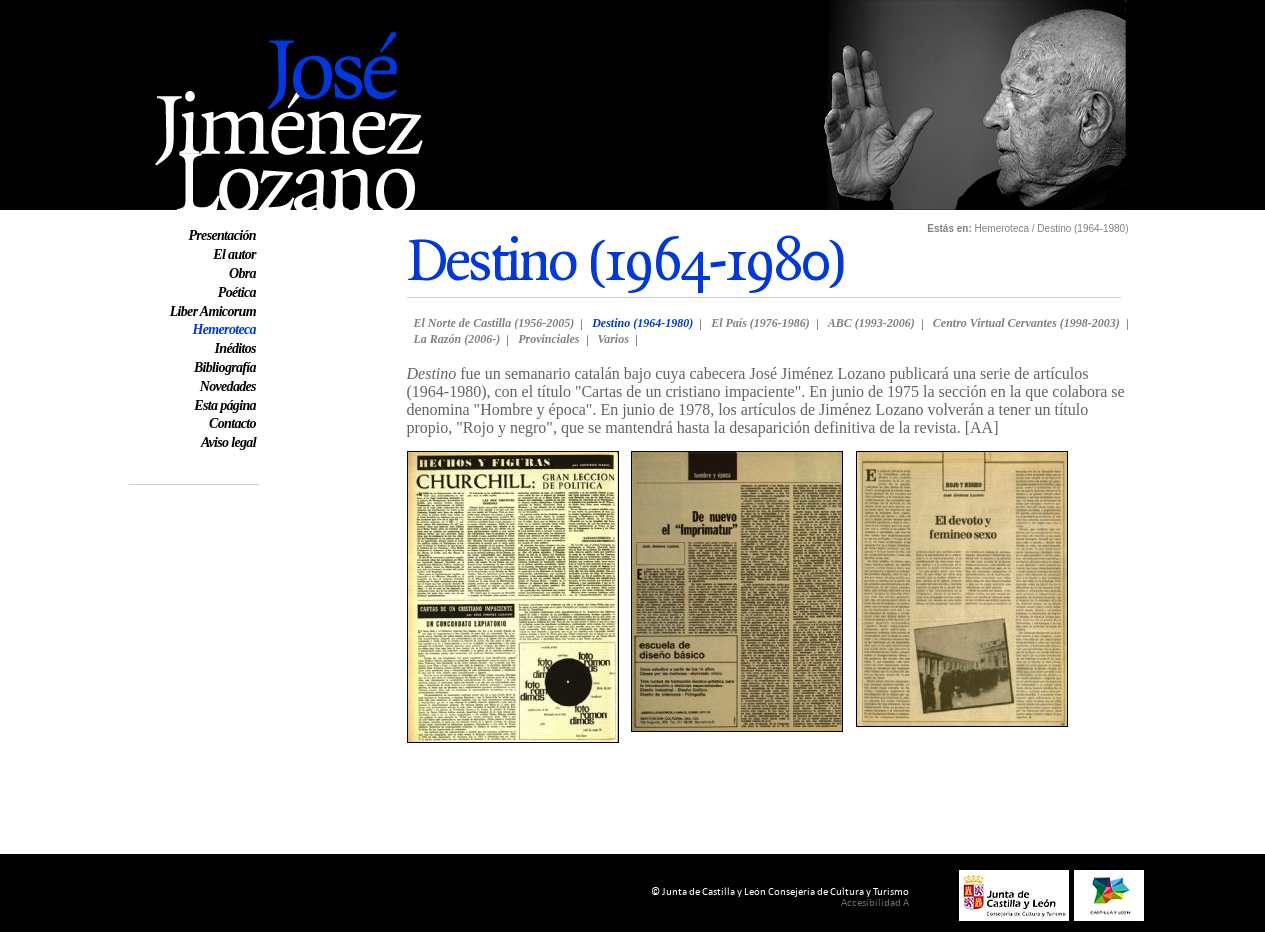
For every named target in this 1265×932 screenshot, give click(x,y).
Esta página (225, 405)
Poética (237, 292)
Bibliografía (225, 367)
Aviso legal (228, 442)
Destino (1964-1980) (642, 323)
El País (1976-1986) (760, 323)
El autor (234, 254)
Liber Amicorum (213, 311)
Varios (613, 339)
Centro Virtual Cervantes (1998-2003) (1026, 323)
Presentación (221, 235)
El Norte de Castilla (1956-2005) (494, 323)
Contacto (232, 423)
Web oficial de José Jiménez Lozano (243, 8)
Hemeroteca (224, 329)
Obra (242, 273)
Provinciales (548, 339)
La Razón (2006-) (457, 339)
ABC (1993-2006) (871, 323)
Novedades (228, 386)
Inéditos (235, 348)
